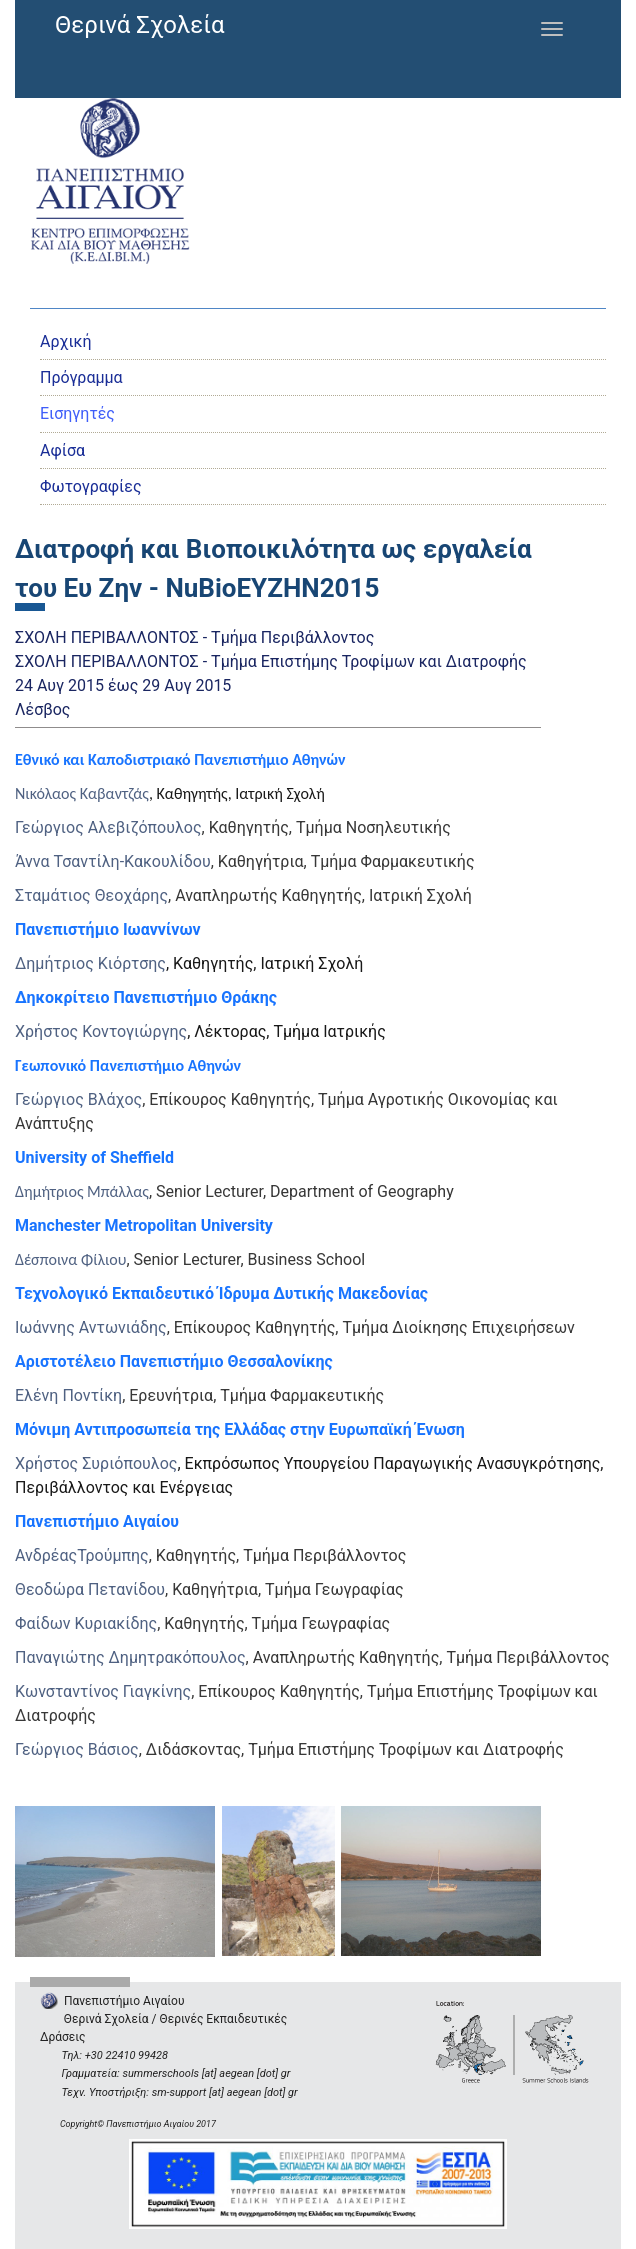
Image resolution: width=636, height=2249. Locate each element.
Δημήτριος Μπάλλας (82, 1191)
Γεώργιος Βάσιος (77, 1749)
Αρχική (66, 341)
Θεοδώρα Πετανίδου (90, 1589)
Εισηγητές (77, 413)
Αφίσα (62, 450)
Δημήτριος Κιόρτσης (90, 963)
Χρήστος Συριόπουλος (96, 1463)
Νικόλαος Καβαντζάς (82, 793)
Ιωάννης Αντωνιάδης (91, 1327)
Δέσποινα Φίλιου (70, 1259)
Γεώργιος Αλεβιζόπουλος (108, 827)
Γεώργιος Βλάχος (78, 1099)
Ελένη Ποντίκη (68, 1395)
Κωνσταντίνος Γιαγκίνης (103, 1691)
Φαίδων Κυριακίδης (86, 1623)
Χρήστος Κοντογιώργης (101, 1031)
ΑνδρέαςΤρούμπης (82, 1555)
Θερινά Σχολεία (140, 25)
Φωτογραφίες (91, 486)
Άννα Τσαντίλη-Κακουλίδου (113, 861)
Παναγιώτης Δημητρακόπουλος (130, 1657)
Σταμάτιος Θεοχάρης (91, 895)
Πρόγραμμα (81, 377)
